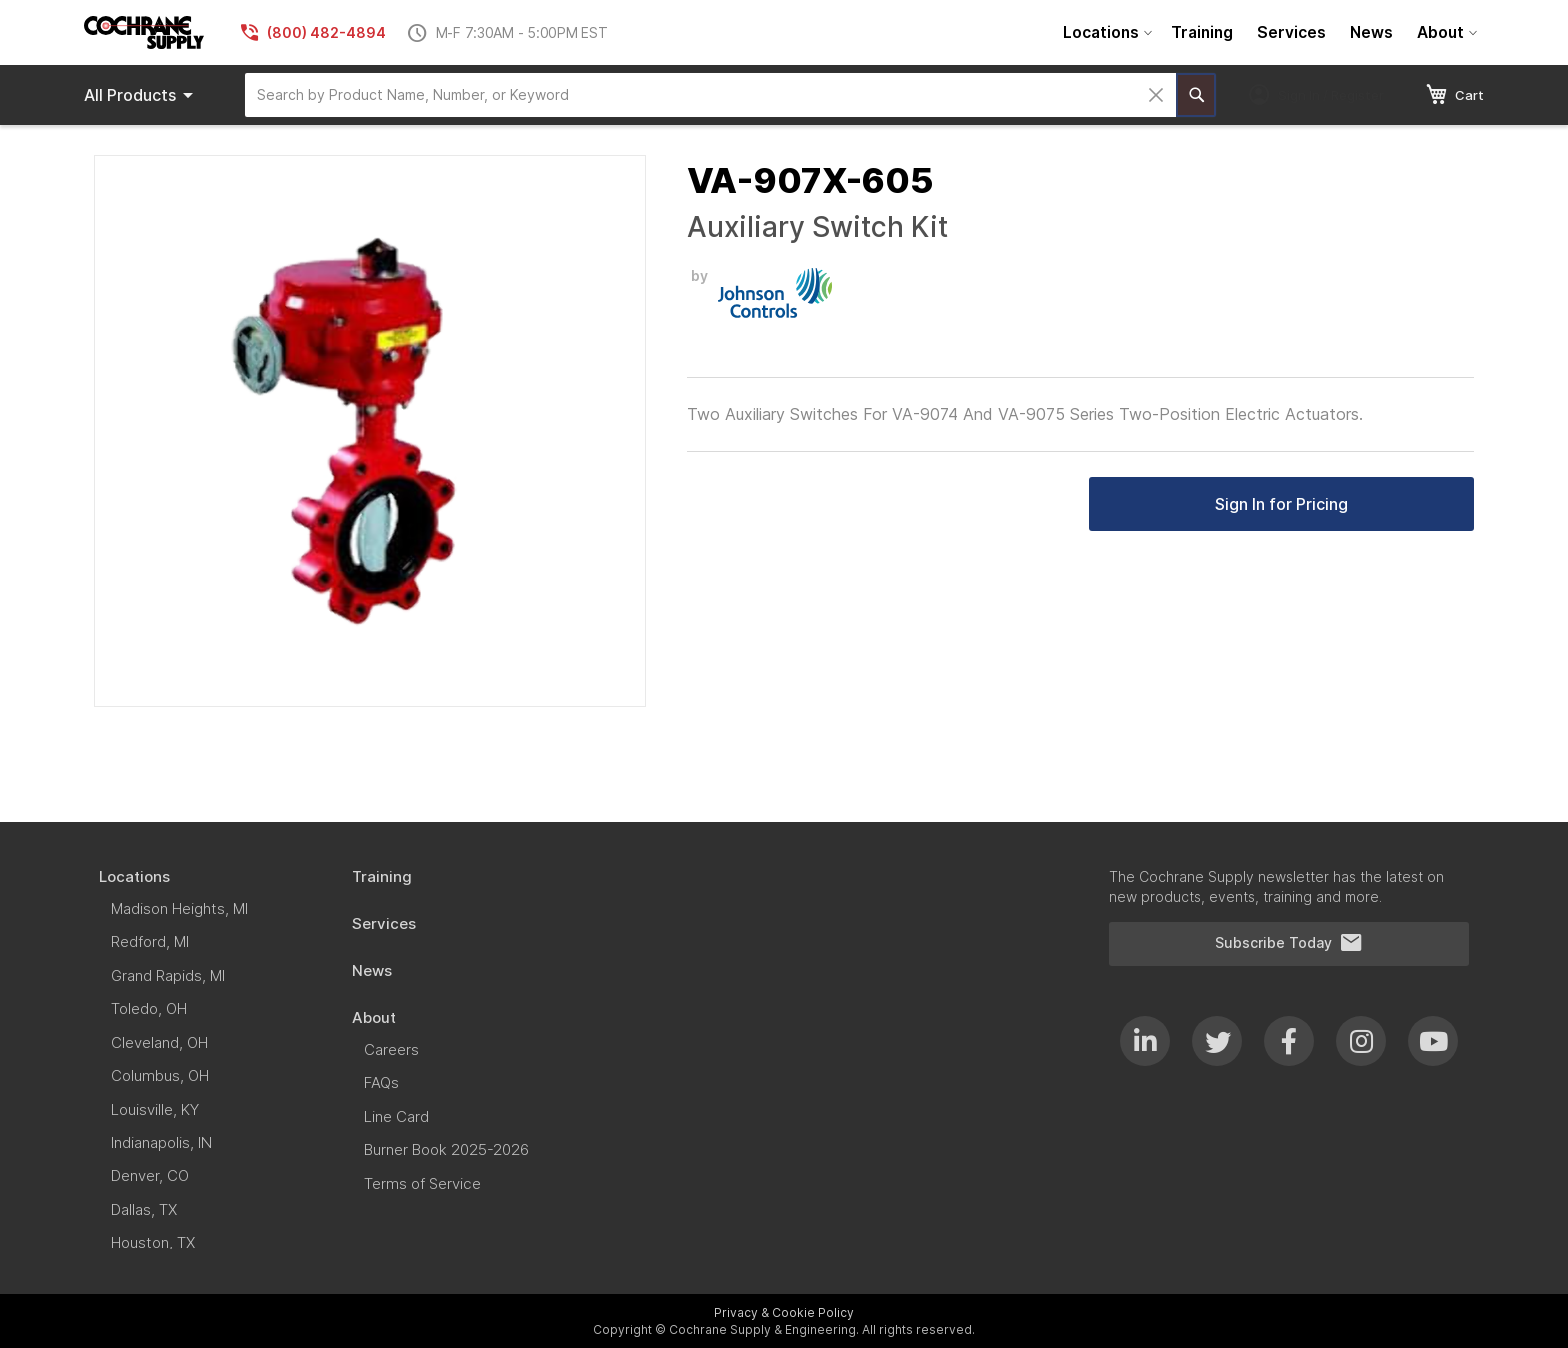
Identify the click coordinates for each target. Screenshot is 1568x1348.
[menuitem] (1105, 32)
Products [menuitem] (142, 95)
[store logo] (144, 32)
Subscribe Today (1289, 943)
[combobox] (710, 95)
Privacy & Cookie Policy (784, 1312)
